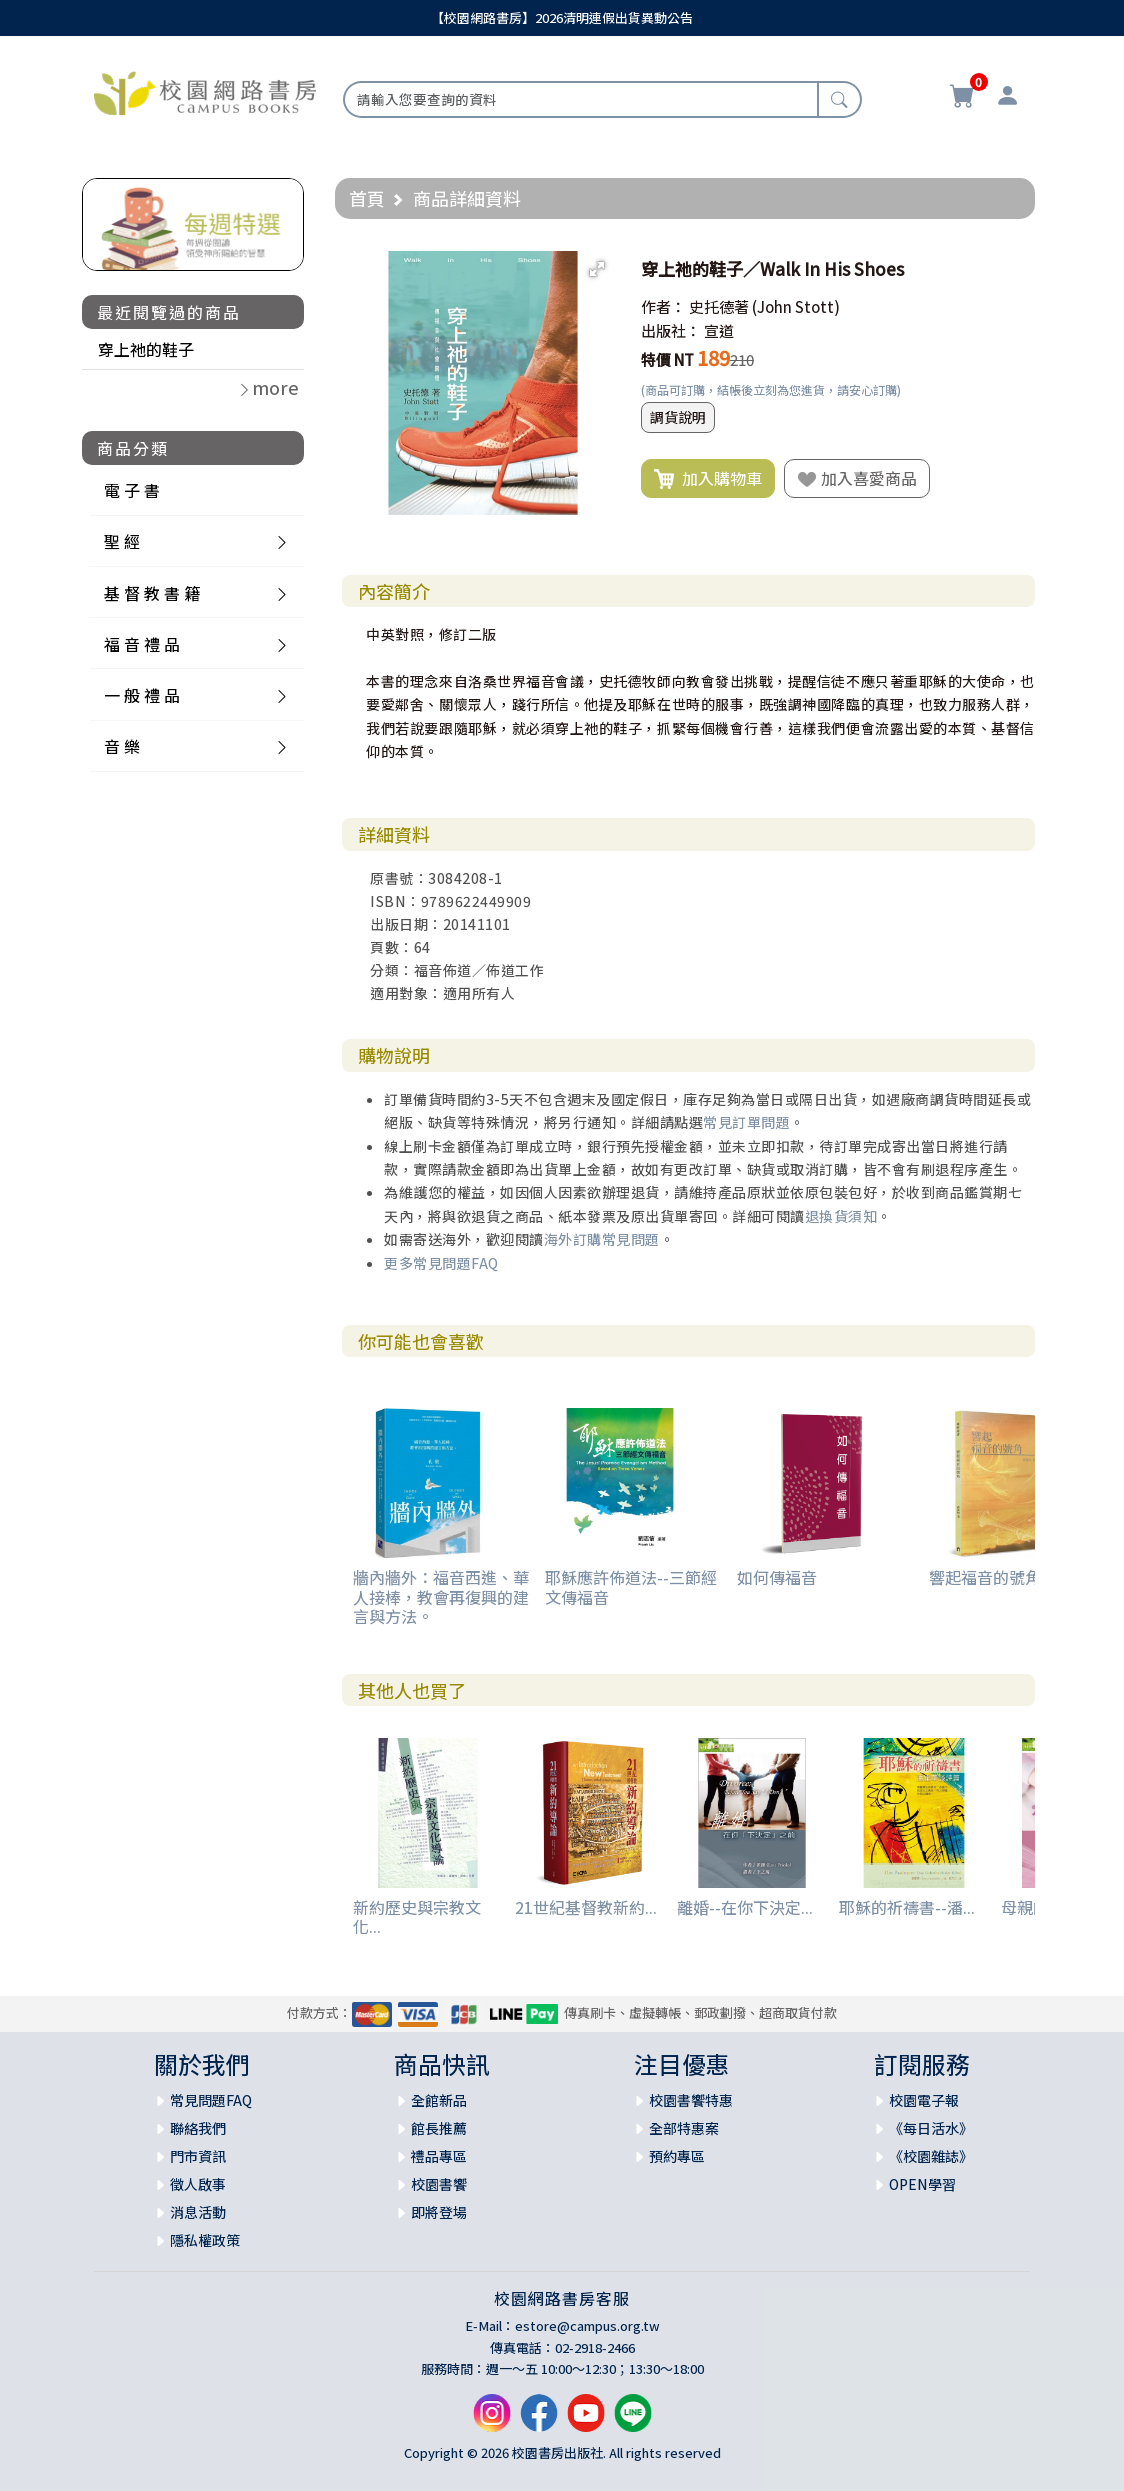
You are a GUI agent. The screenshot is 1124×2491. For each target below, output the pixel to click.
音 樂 (122, 746)
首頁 (367, 198)
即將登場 (439, 2212)
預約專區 (677, 2156)
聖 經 (122, 541)
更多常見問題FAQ (441, 1263)
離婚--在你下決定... (745, 1907)
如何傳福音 (777, 1577)
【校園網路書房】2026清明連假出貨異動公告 (562, 17)
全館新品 (439, 2100)
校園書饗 (439, 2184)
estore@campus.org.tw (587, 2325)
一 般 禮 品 (142, 695)
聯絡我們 (198, 2128)
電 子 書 (132, 490)
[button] (597, 269)
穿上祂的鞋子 (146, 349)
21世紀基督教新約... (586, 1907)
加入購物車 (708, 479)
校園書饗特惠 (691, 2100)
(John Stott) (796, 306)
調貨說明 (678, 417)
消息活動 (198, 2212)
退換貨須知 (841, 1216)
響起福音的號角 (985, 1577)
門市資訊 (198, 2156)
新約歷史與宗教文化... (417, 1916)
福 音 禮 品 (142, 644)
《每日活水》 (931, 2128)
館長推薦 (439, 2128)
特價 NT (667, 359)
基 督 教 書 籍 (152, 593)
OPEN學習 (922, 2184)
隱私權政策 (205, 2240)
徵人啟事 (198, 2184)
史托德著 (719, 306)
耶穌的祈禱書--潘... (907, 1907)
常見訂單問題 (746, 1122)
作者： (663, 306)
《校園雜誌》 (931, 2156)
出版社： (671, 330)
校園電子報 (924, 2100)
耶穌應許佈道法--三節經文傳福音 (631, 1586)
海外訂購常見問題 (602, 1239)
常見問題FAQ (211, 2100)
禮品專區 (439, 2156)
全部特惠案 (684, 2128)
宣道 (719, 330)
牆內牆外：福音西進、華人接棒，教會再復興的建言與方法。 (441, 1596)
